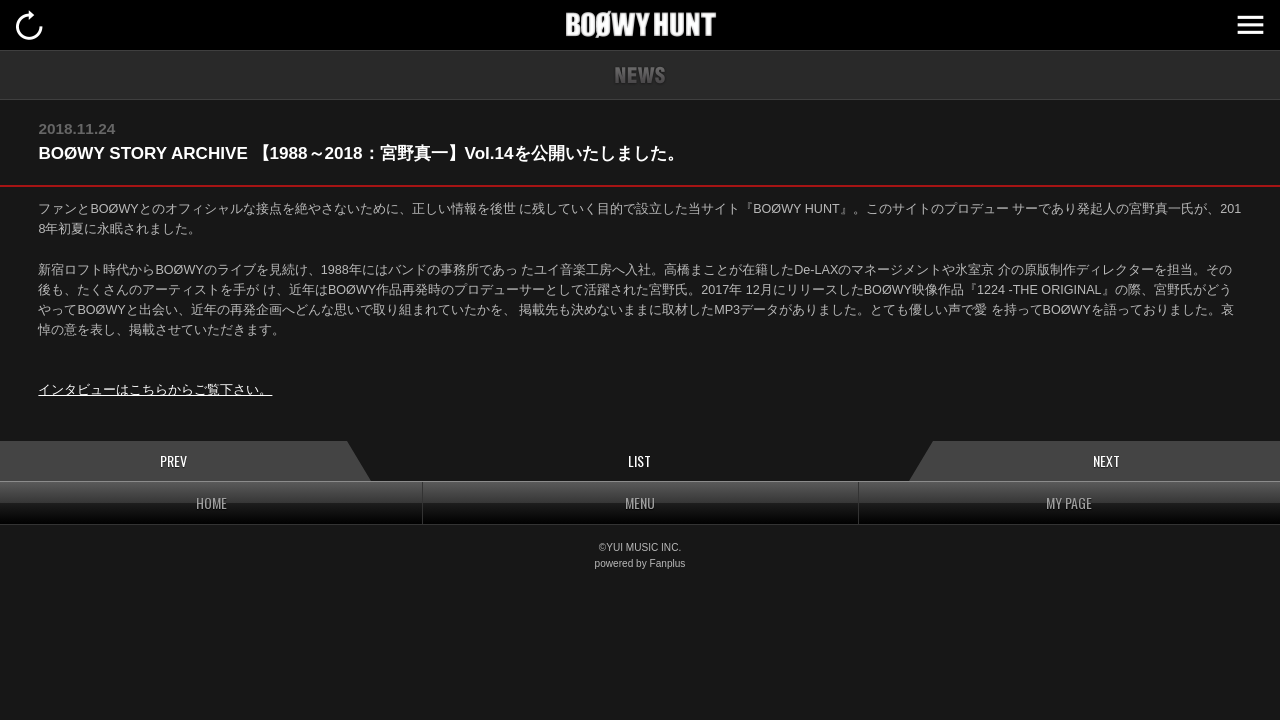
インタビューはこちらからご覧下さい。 (155, 390)
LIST (639, 460)
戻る (30, 25)
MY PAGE (1069, 502)
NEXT (1106, 460)
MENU (1250, 25)
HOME (211, 502)
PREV (173, 460)
